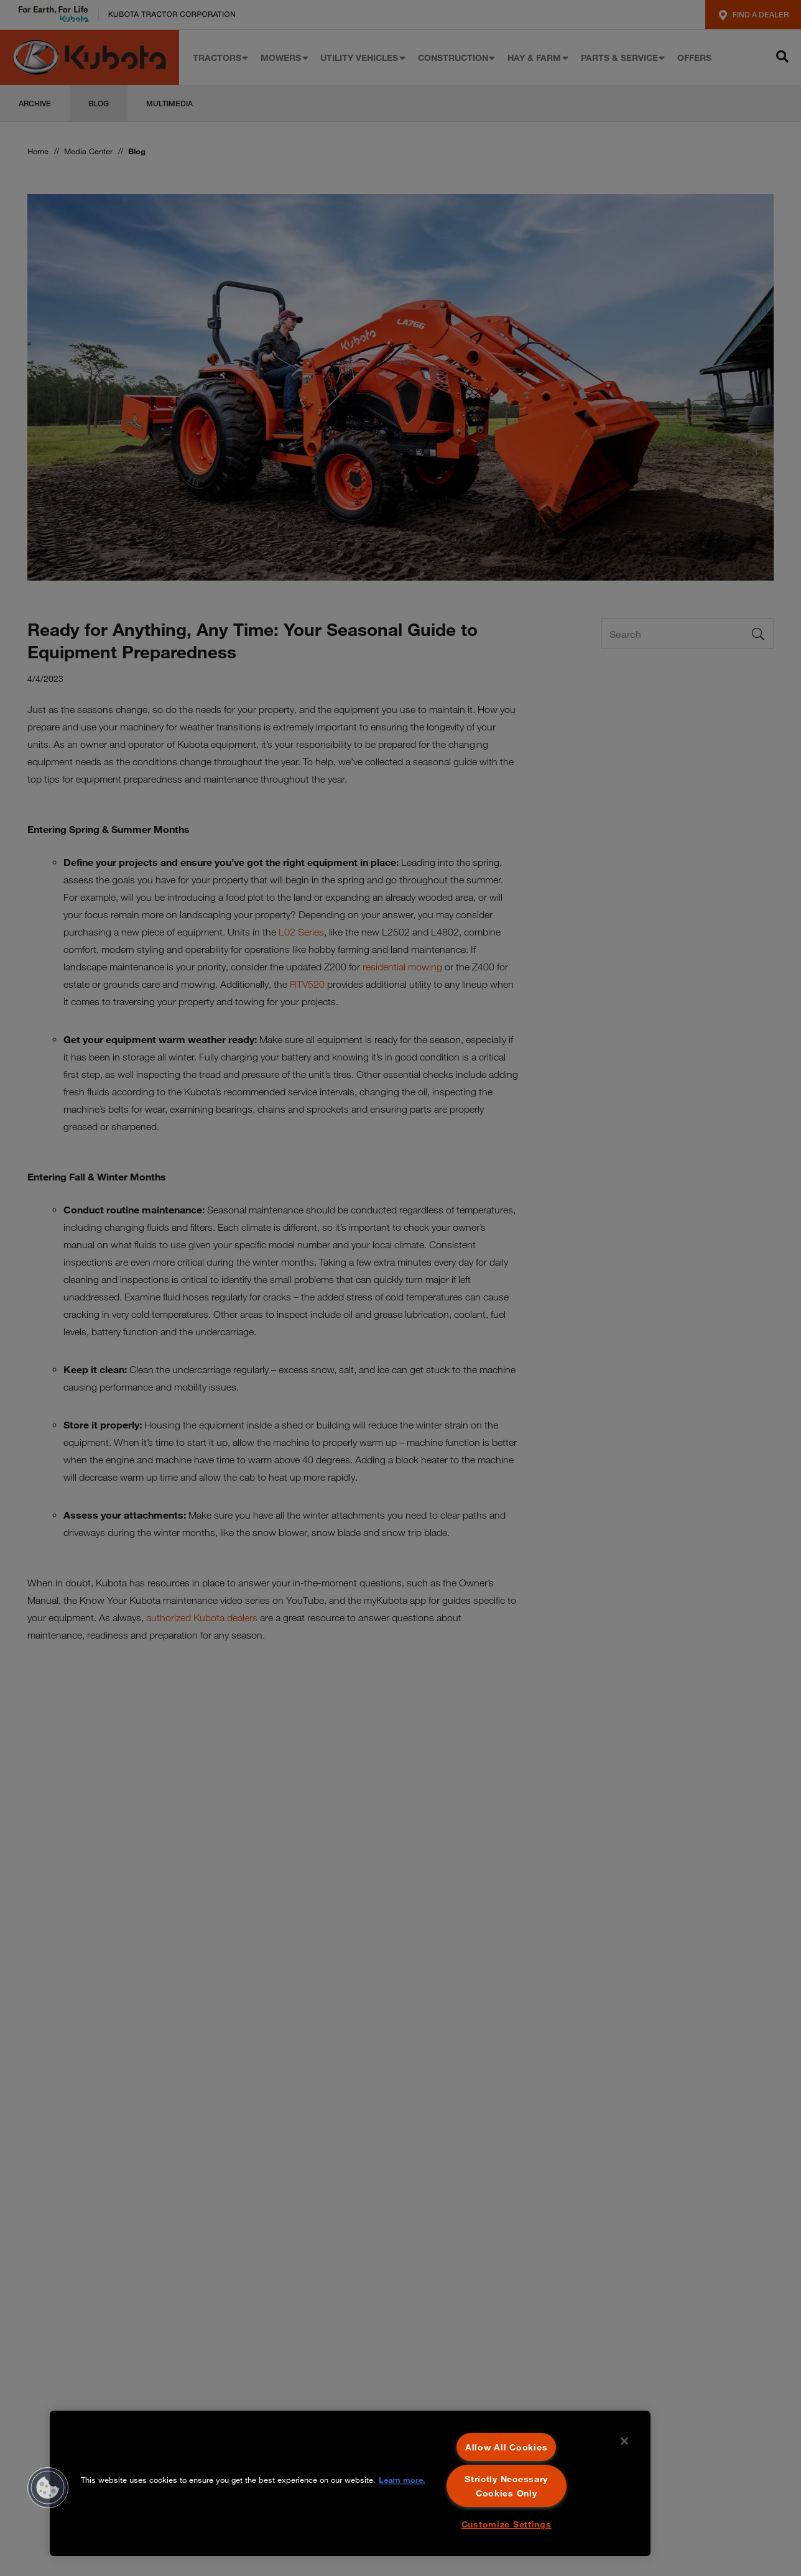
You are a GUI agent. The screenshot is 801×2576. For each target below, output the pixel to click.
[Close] (624, 2441)
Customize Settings (506, 2524)
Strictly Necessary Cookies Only (506, 2485)
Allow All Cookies (506, 2447)
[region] (350, 2483)
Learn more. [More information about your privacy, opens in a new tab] (402, 2480)
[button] (48, 2488)
